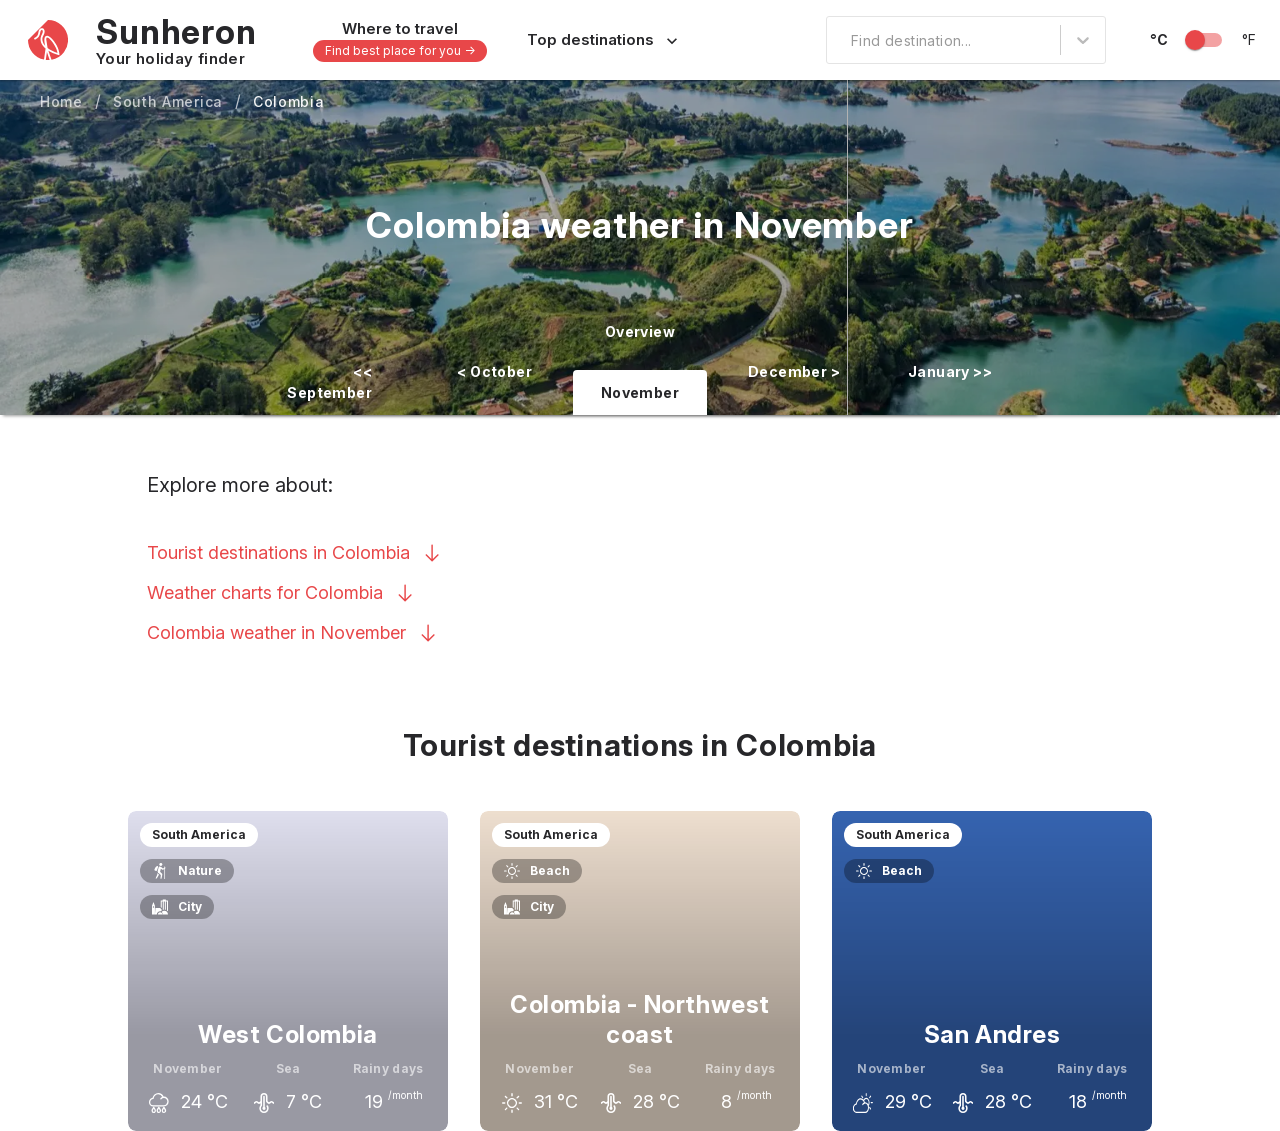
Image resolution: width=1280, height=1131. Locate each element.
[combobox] (839, 40)
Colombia (289, 101)
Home (61, 101)
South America (168, 101)
